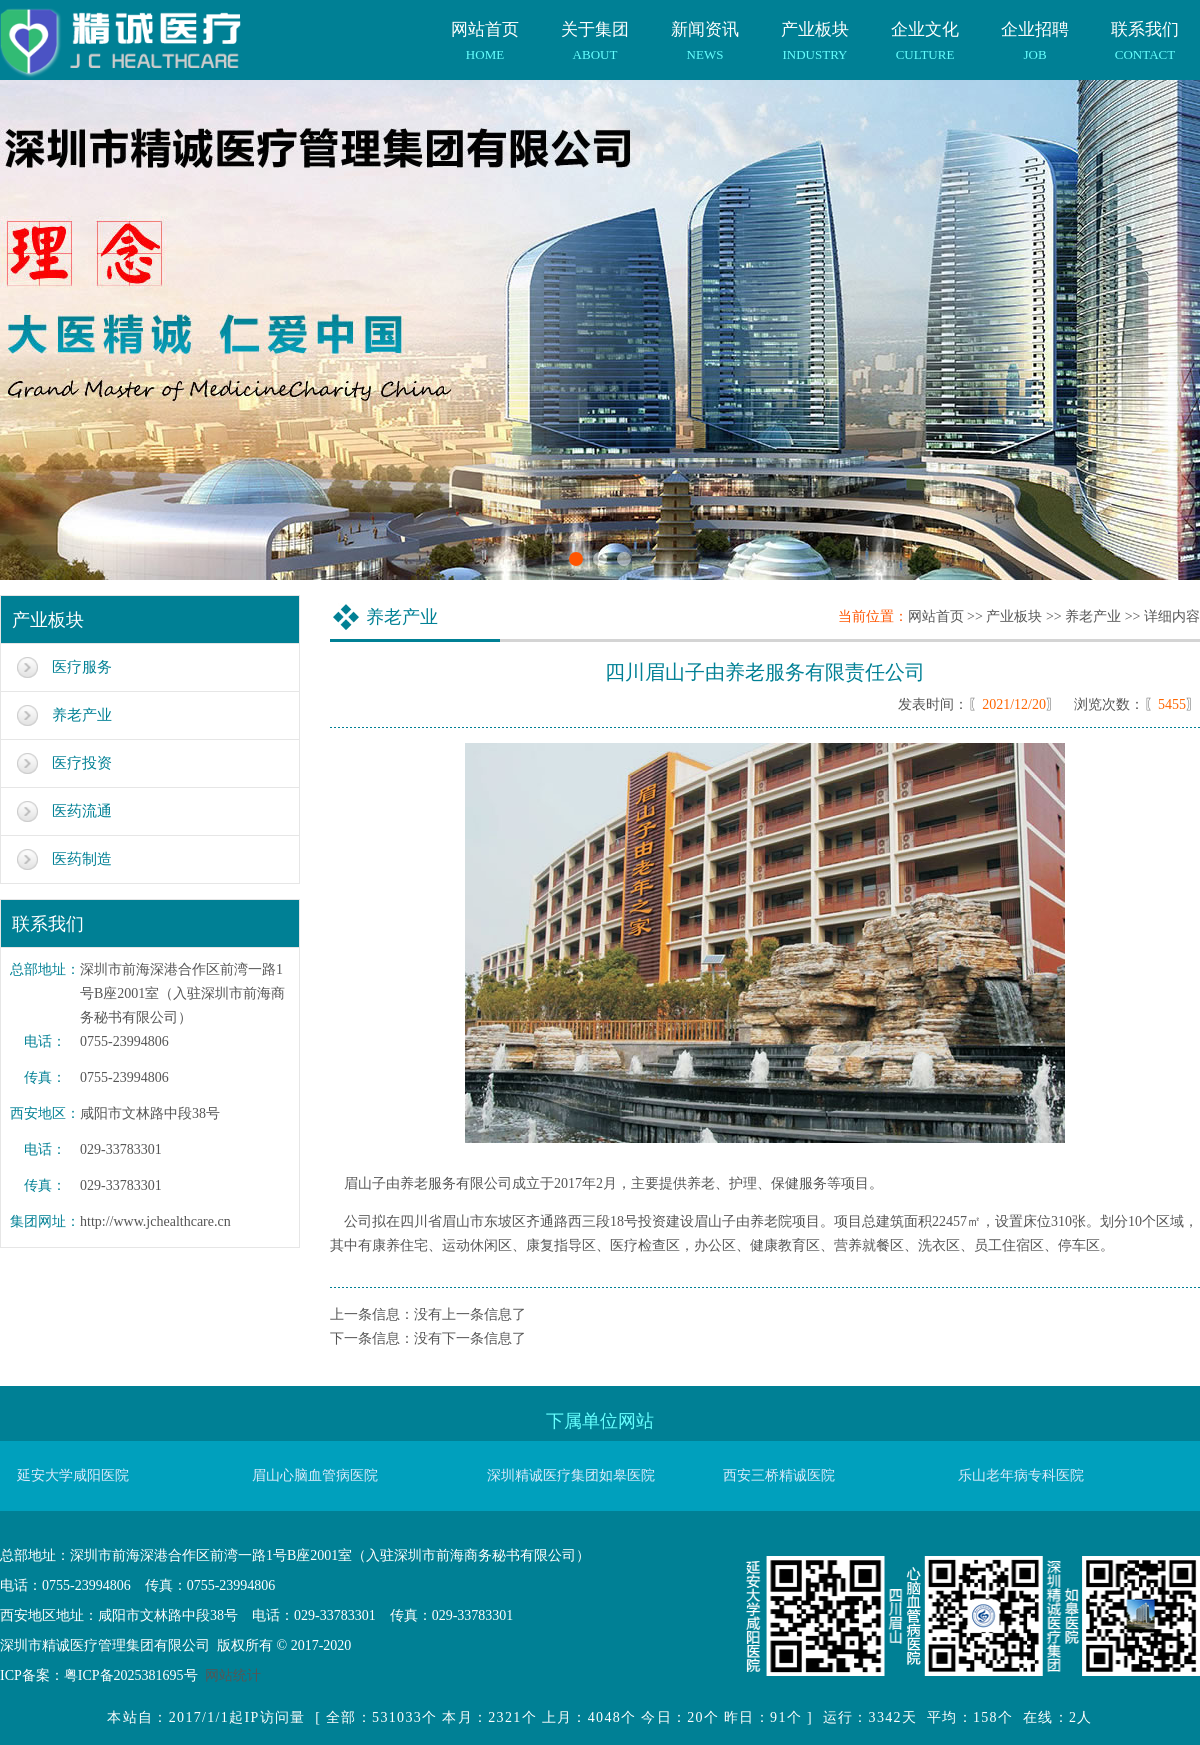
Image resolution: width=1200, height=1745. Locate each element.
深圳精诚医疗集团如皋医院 (571, 1475)
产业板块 (815, 31)
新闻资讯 (705, 31)
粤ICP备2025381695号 (131, 1675)
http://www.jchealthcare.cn (155, 1221)
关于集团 (595, 31)
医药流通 (82, 811)
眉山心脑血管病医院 (315, 1475)
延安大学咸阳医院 (73, 1475)
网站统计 (233, 1675)
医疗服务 (82, 667)
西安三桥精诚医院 (779, 1475)
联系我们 (1145, 31)
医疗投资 (82, 763)
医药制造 (82, 859)
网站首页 (485, 31)
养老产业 (82, 715)
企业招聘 (1035, 31)
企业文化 (925, 31)
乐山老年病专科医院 (1021, 1475)
